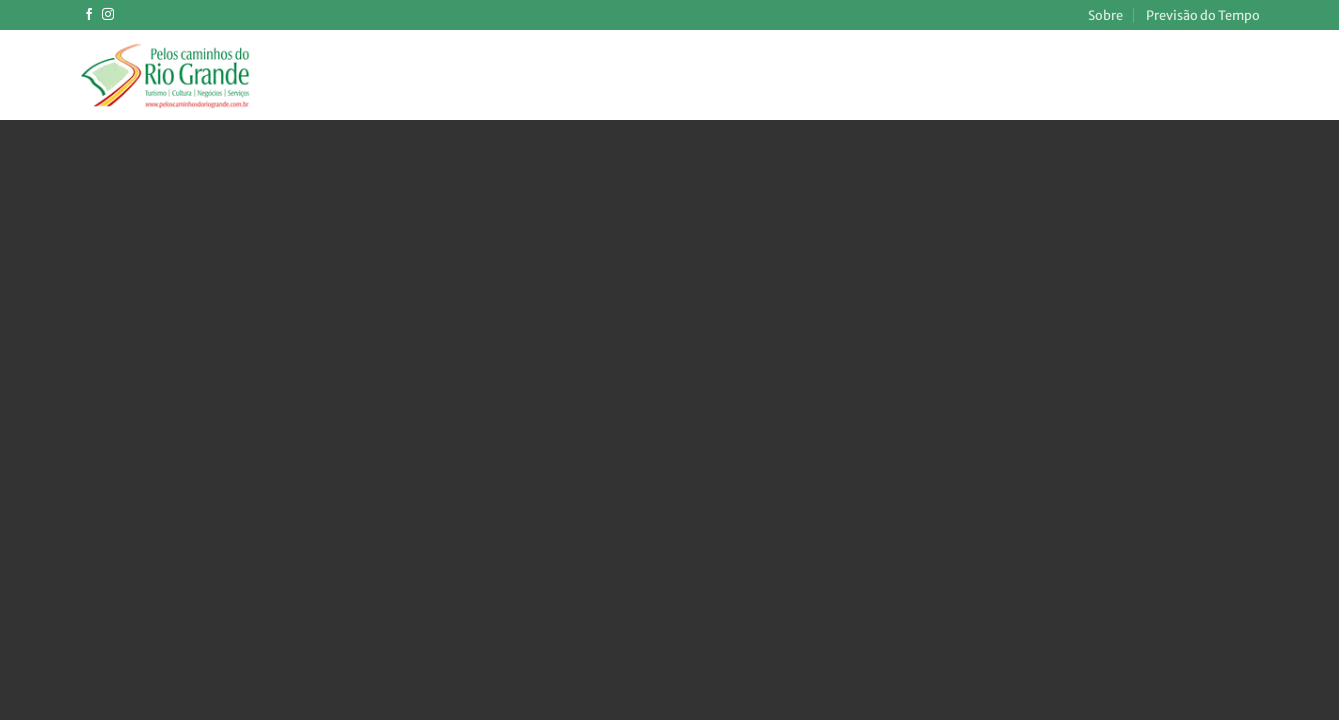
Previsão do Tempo (1203, 15)
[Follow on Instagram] (108, 15)
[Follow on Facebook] (89, 15)
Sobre (1105, 15)
